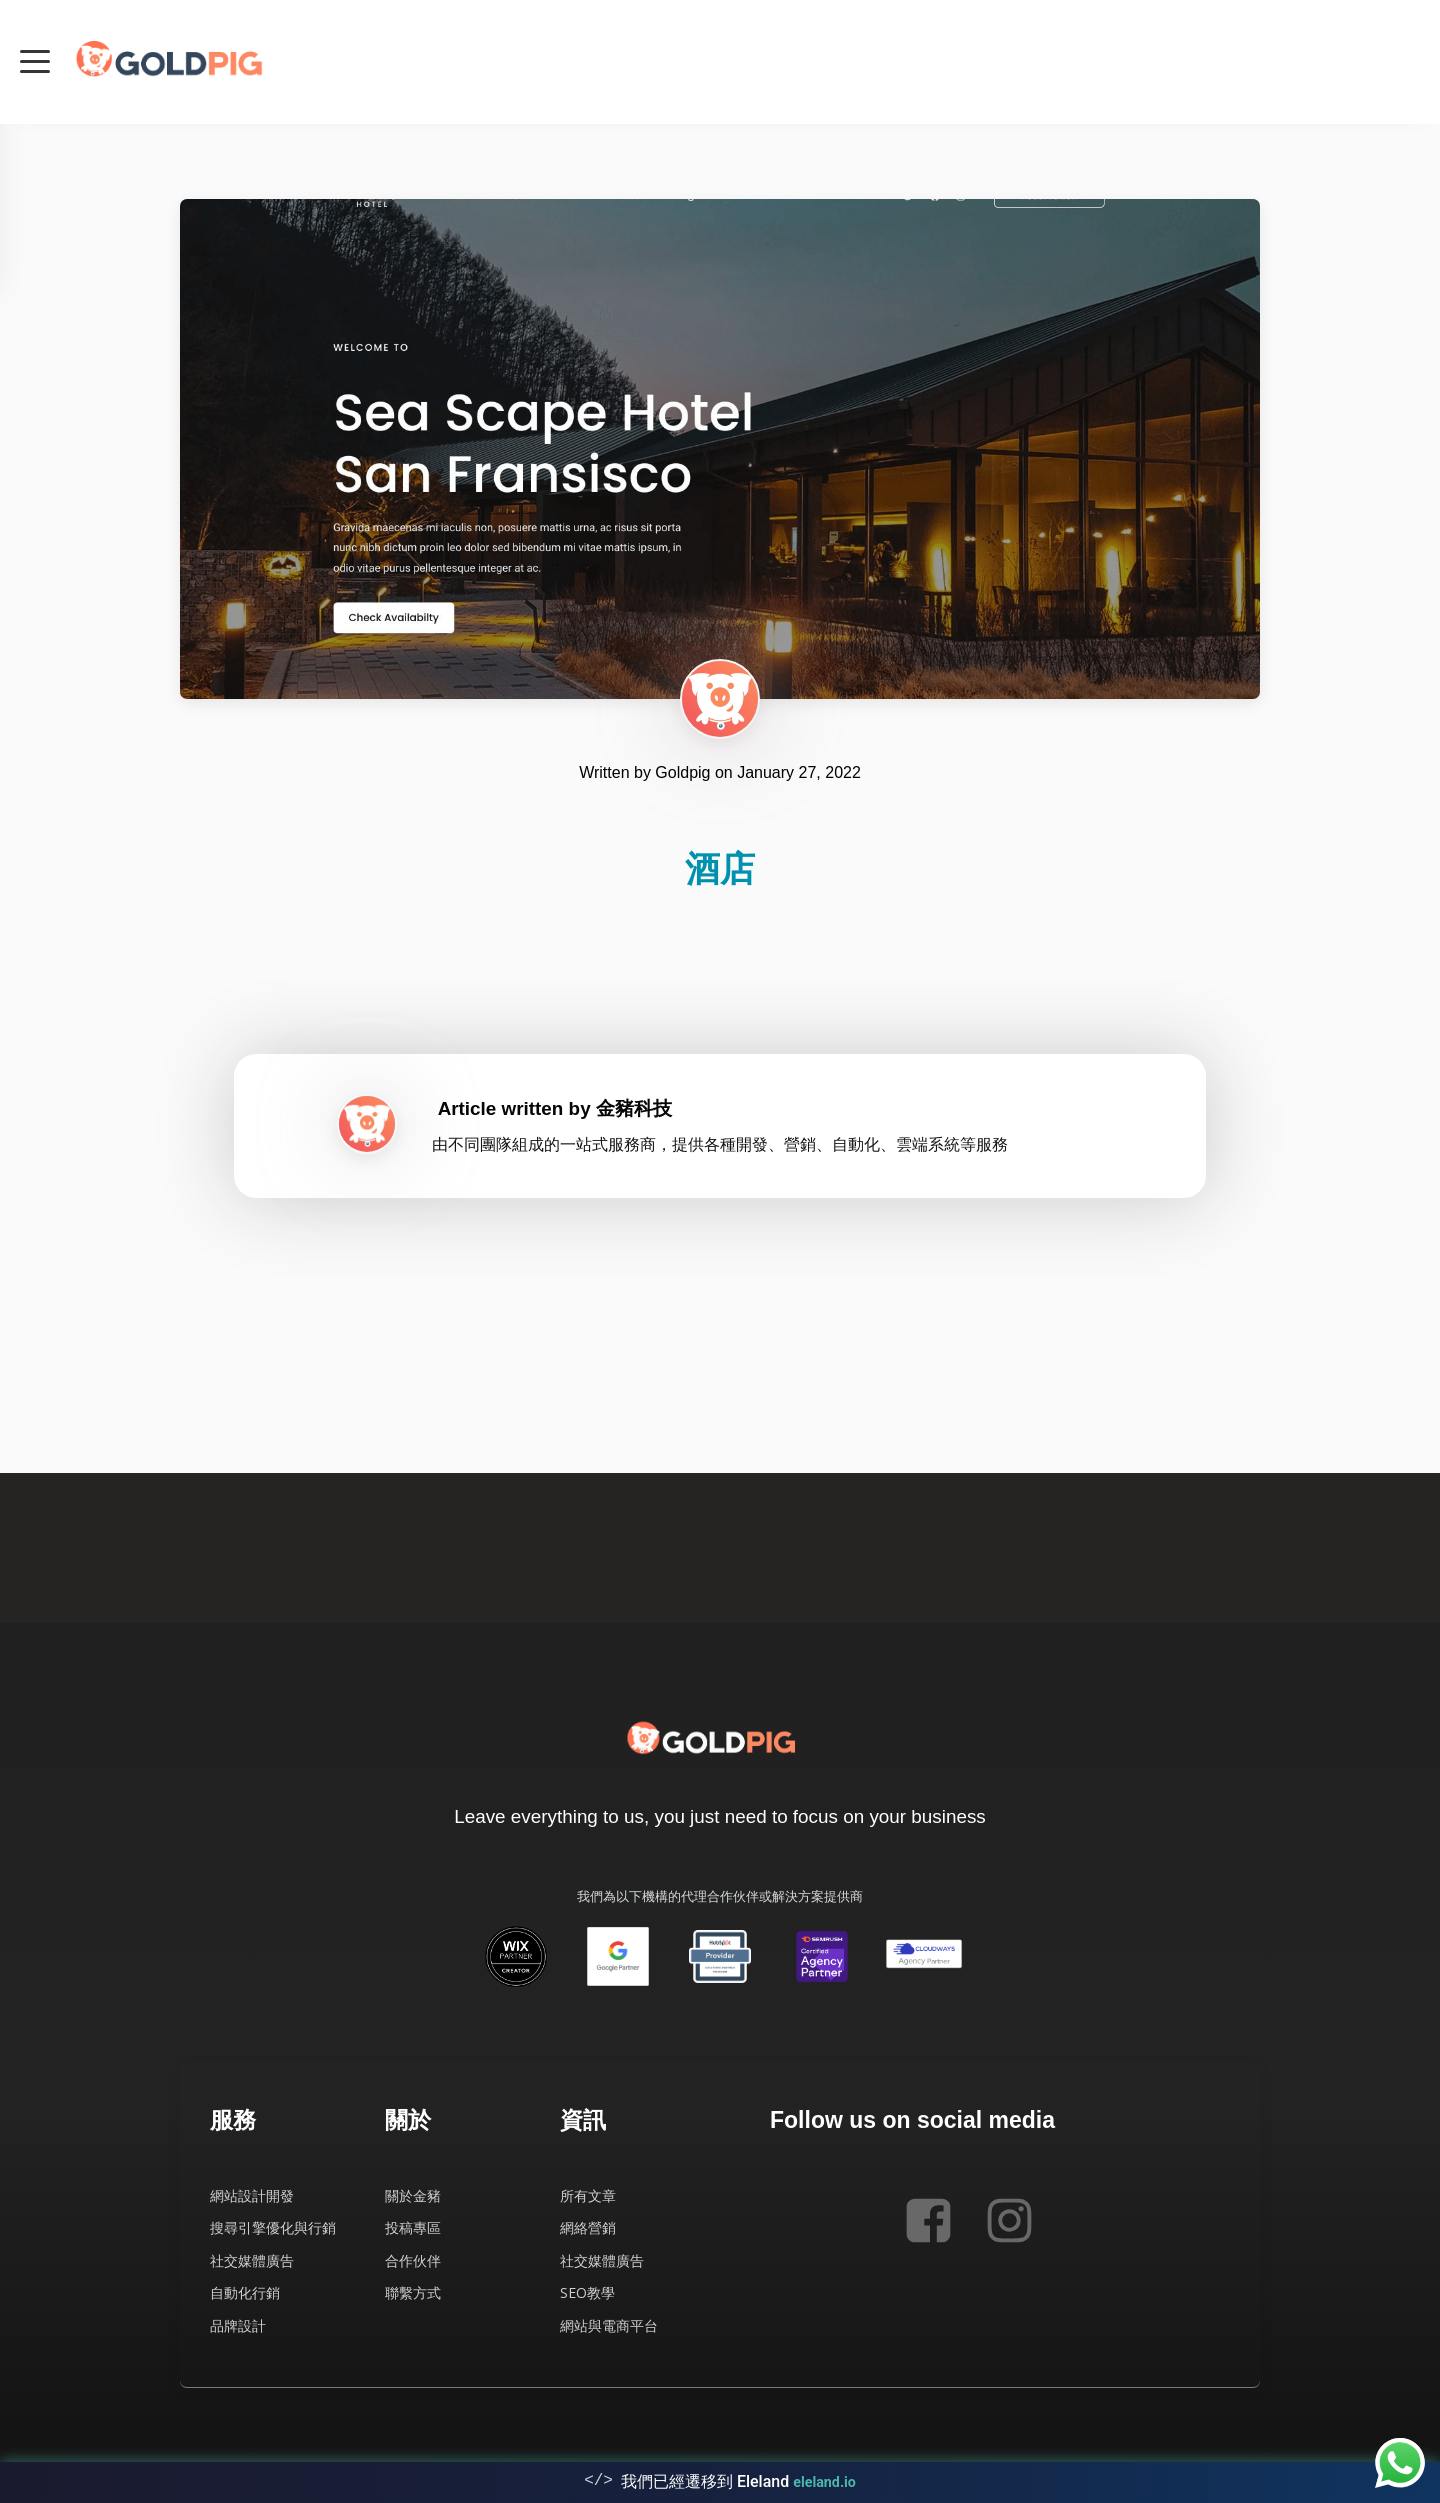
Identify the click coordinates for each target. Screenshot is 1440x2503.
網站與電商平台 (609, 2325)
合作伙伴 (413, 2260)
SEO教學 (587, 2292)
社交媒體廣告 (252, 2260)
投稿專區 (413, 2227)
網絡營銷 (588, 2227)
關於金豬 (413, 2195)
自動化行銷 (245, 2292)
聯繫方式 (413, 2292)
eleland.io (824, 2477)
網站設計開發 (252, 2195)
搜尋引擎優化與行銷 (273, 2227)
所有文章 (588, 2195)
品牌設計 (238, 2325)
